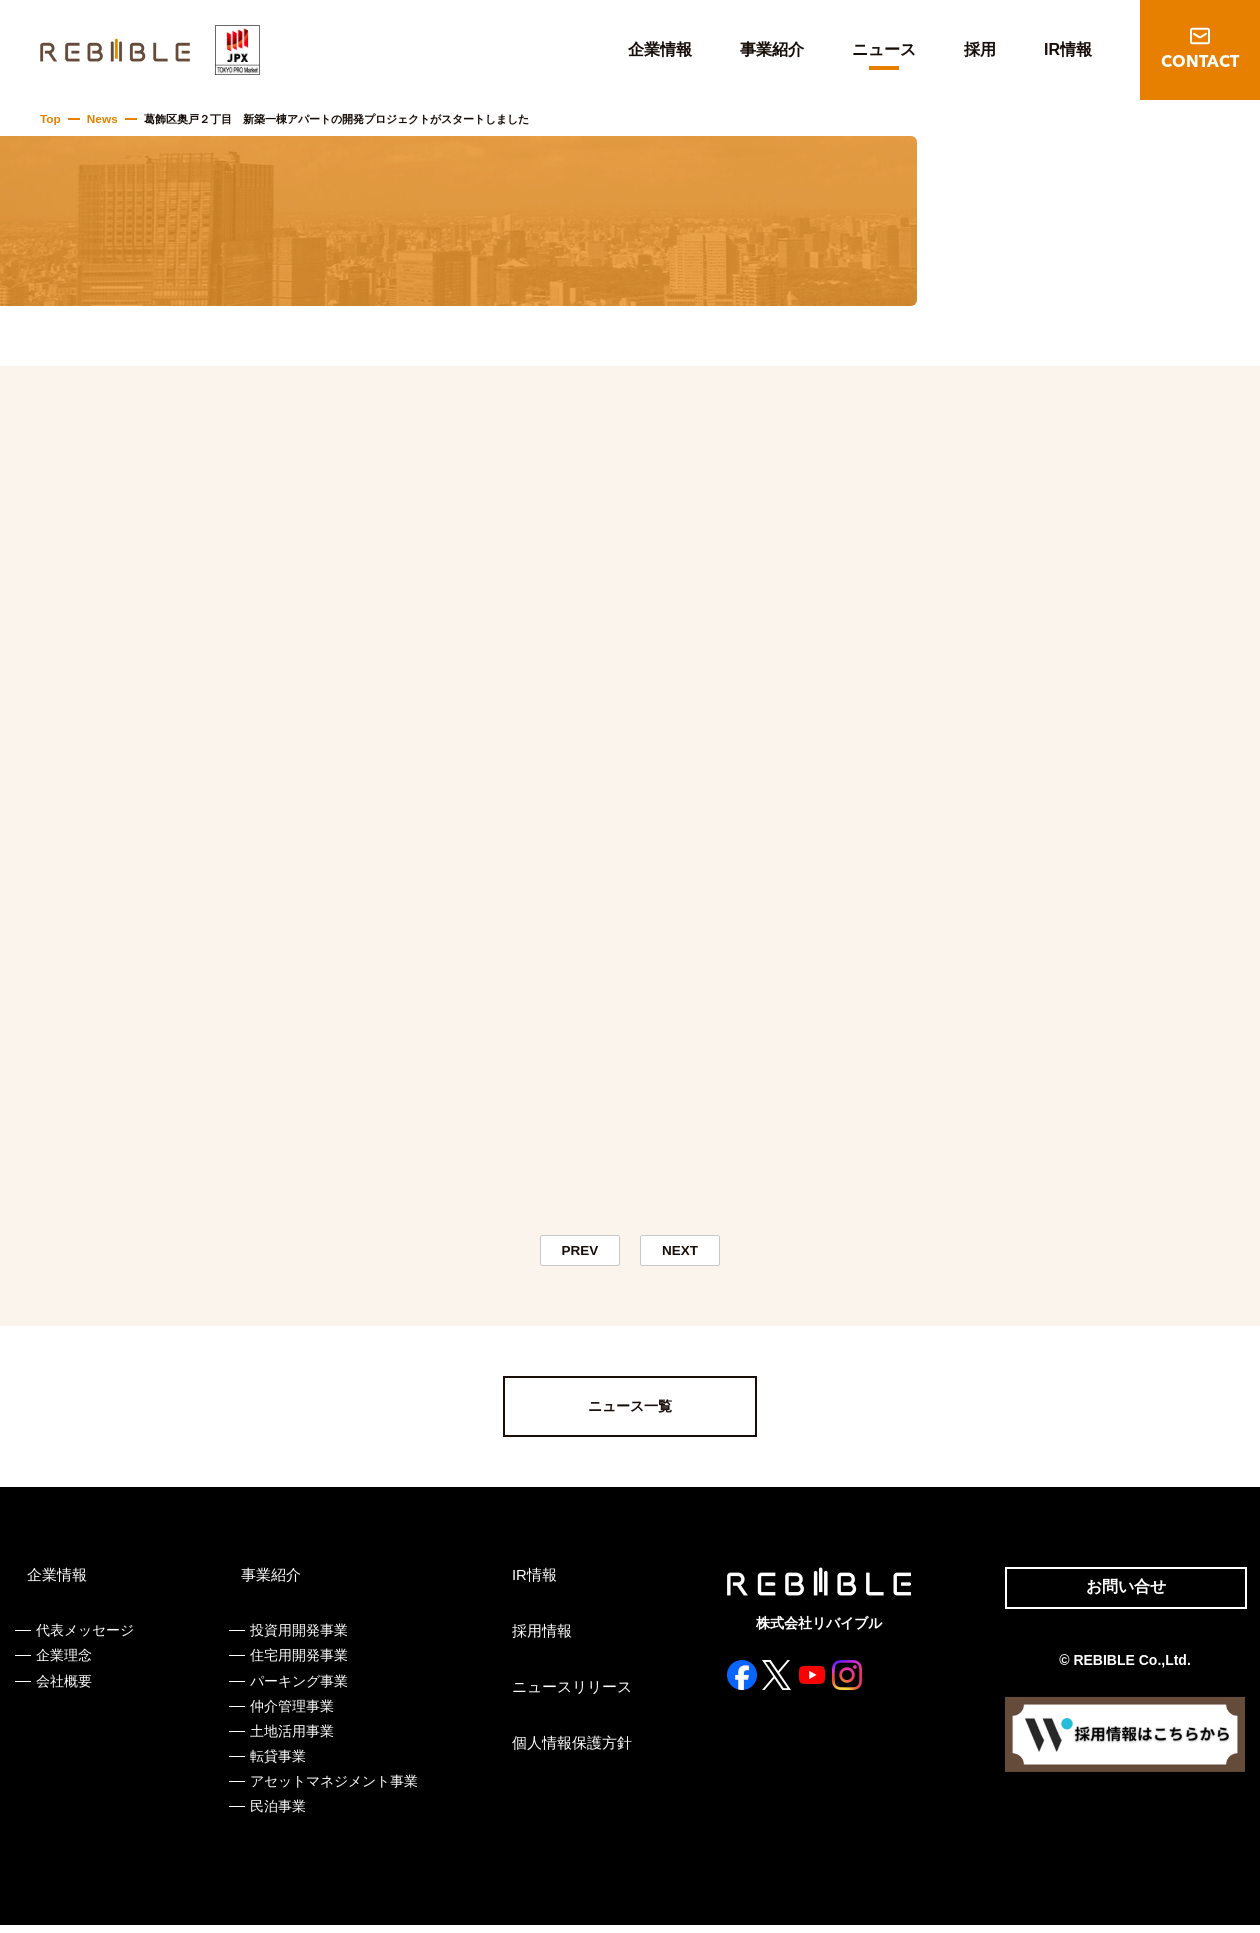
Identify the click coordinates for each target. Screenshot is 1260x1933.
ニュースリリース (565, 1696)
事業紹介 (772, 49)
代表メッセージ (85, 1639)
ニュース (884, 49)
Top (49, 119)
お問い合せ (1118, 1598)
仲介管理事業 (290, 1714)
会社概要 (64, 1689)
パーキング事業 (297, 1689)
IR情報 (1068, 49)
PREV (580, 1254)
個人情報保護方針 (565, 1752)
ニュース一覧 (630, 1415)
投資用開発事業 (297, 1639)
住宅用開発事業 (297, 1664)
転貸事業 (276, 1764)
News (99, 119)
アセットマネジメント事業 (332, 1790)
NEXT (680, 1254)
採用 (980, 49)
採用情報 (537, 1640)
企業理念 (64, 1664)
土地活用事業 (290, 1739)
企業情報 (660, 49)
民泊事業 (276, 1815)
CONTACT (1200, 63)
